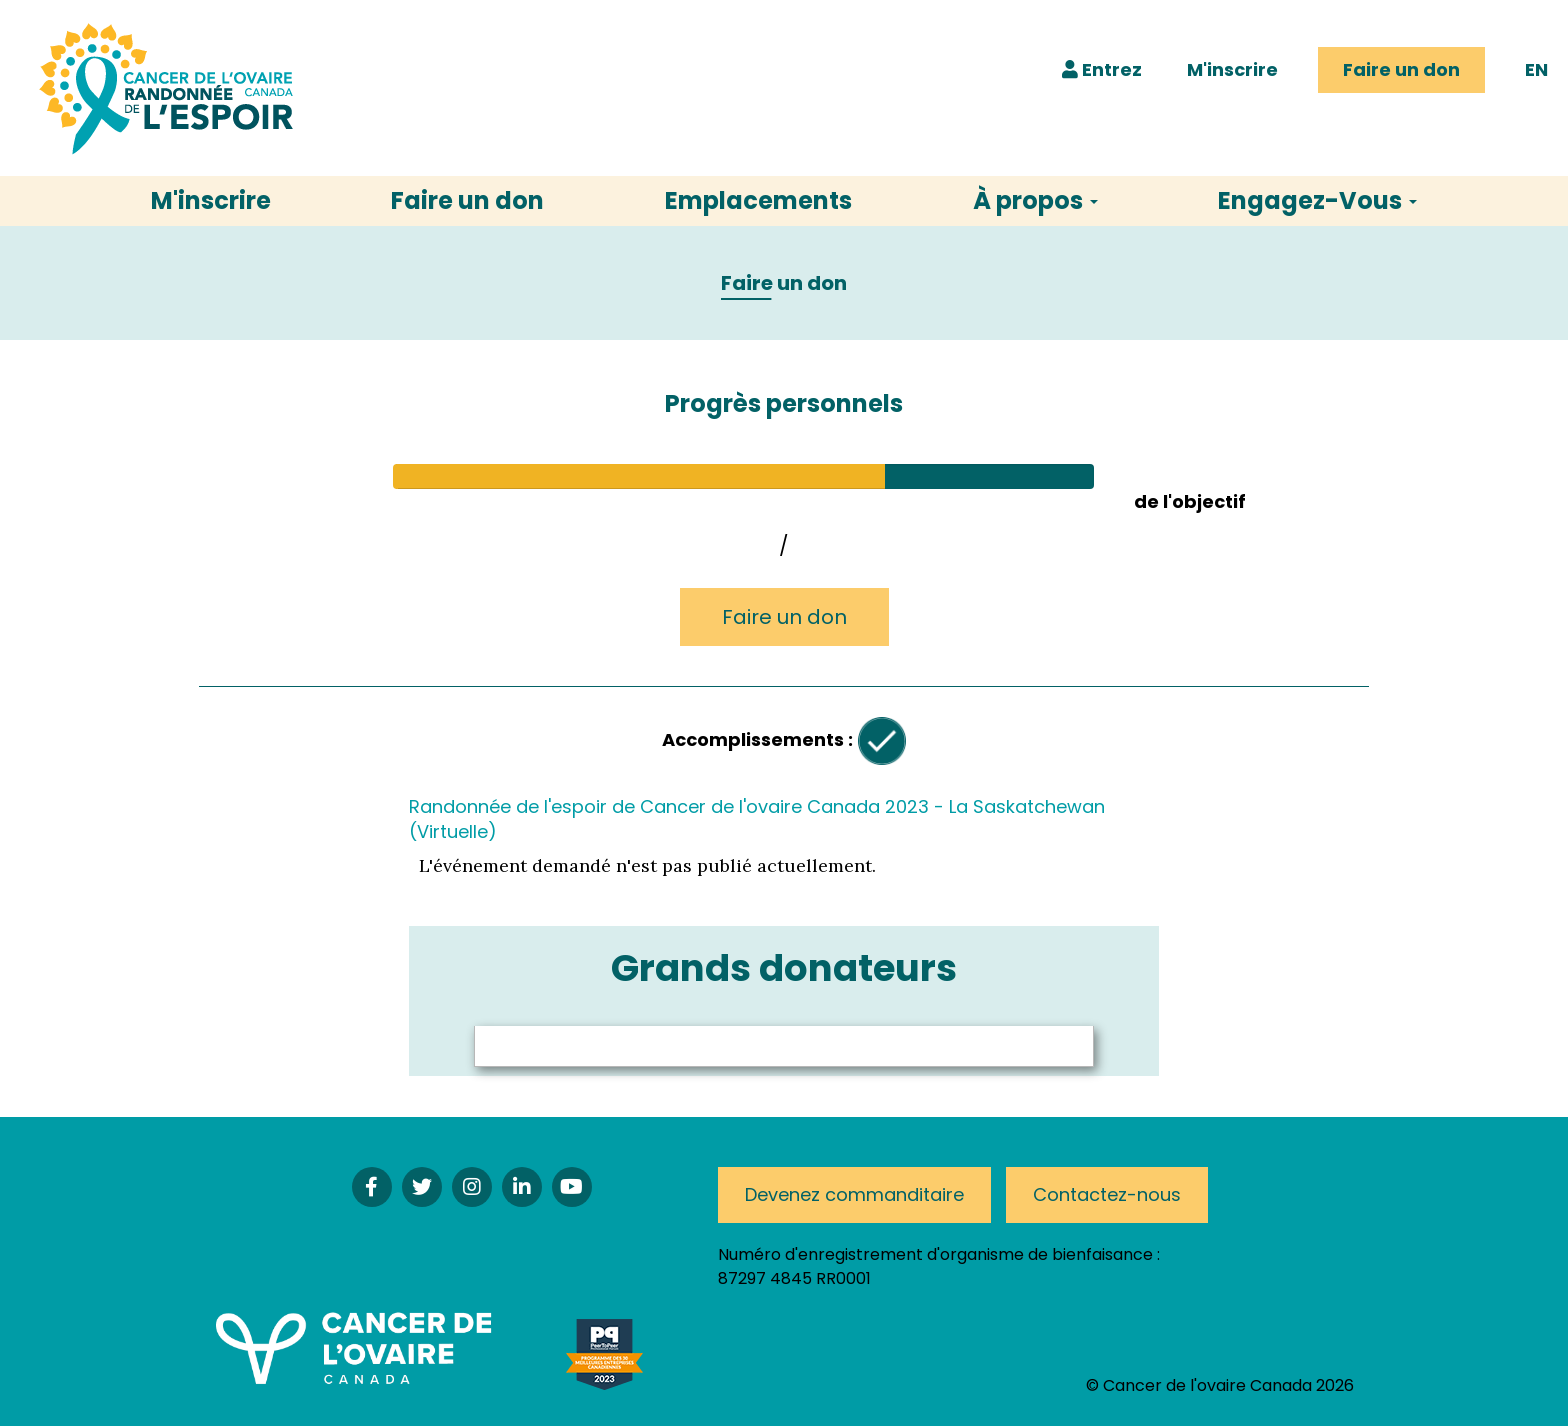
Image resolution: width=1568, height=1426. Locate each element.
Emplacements (758, 200)
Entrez (1102, 69)
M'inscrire (1232, 69)
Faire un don (1401, 69)
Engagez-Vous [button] (1317, 200)
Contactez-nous (1107, 1194)
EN (1536, 69)
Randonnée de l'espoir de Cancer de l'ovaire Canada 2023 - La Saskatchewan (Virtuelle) (757, 818)
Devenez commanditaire (854, 1194)
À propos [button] (1035, 200)
